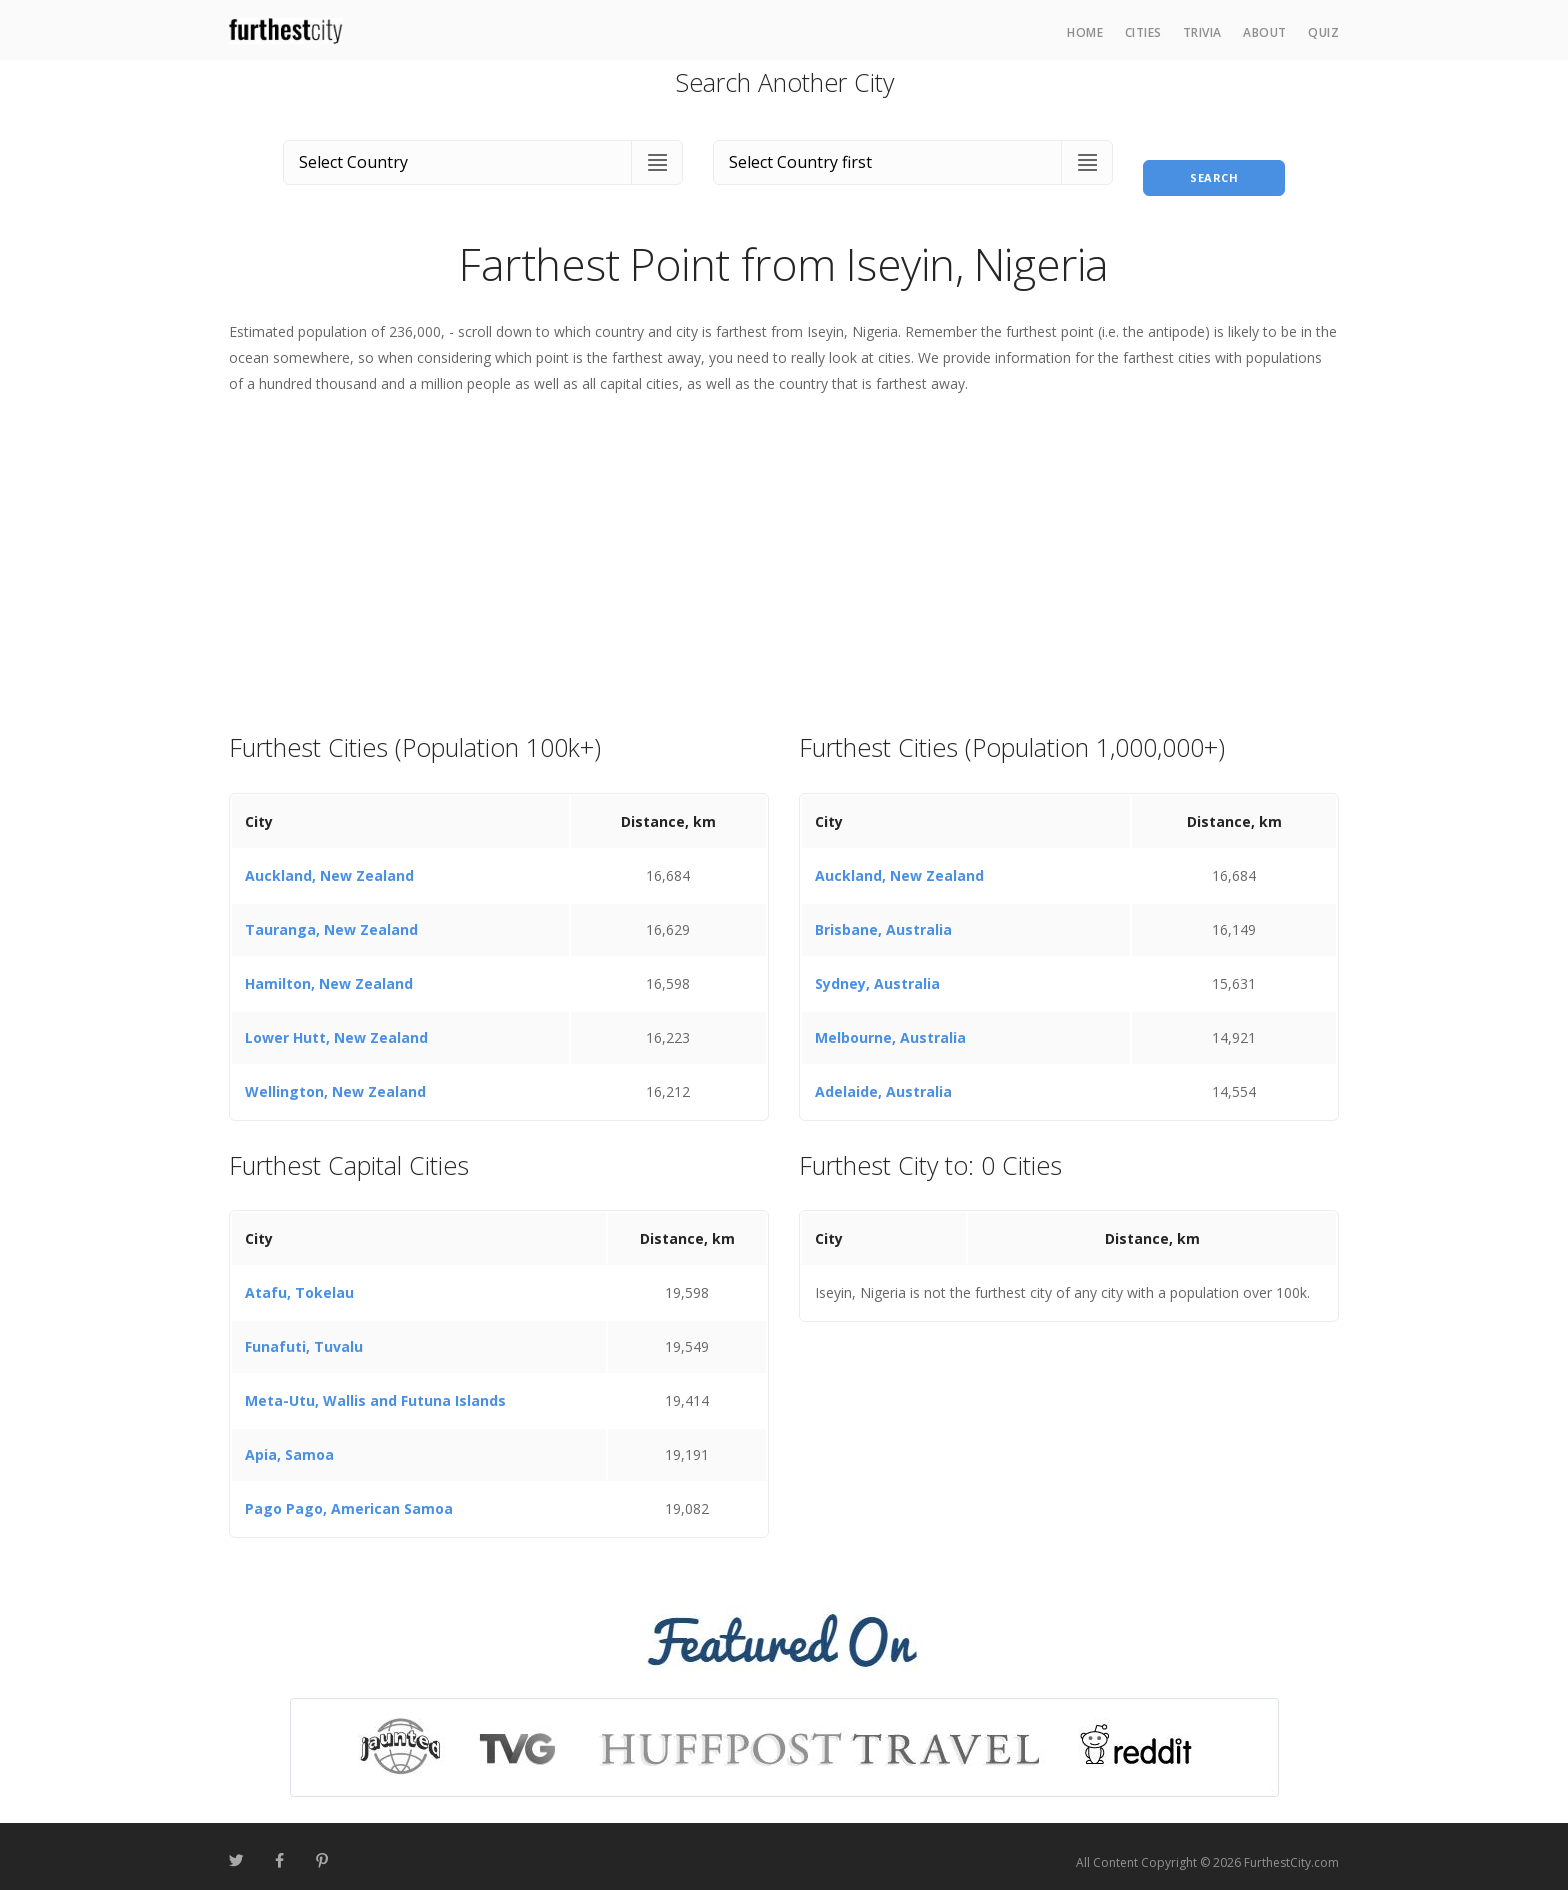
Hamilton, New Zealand (329, 971)
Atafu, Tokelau (299, 1281)
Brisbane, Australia (883, 917)
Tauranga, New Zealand (331, 917)
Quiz (1323, 32)
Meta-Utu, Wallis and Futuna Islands (375, 1389)
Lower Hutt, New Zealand (336, 1025)
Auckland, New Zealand (329, 863)
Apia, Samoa (289, 1443)
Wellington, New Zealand (335, 1079)
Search (1214, 158)
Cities (1143, 32)
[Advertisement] (784, 552)
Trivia (1202, 32)
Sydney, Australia (877, 971)
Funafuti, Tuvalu (304, 1335)
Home (1085, 32)
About (1265, 32)
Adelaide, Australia (883, 1079)
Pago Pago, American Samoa (349, 1497)
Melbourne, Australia (890, 1025)
